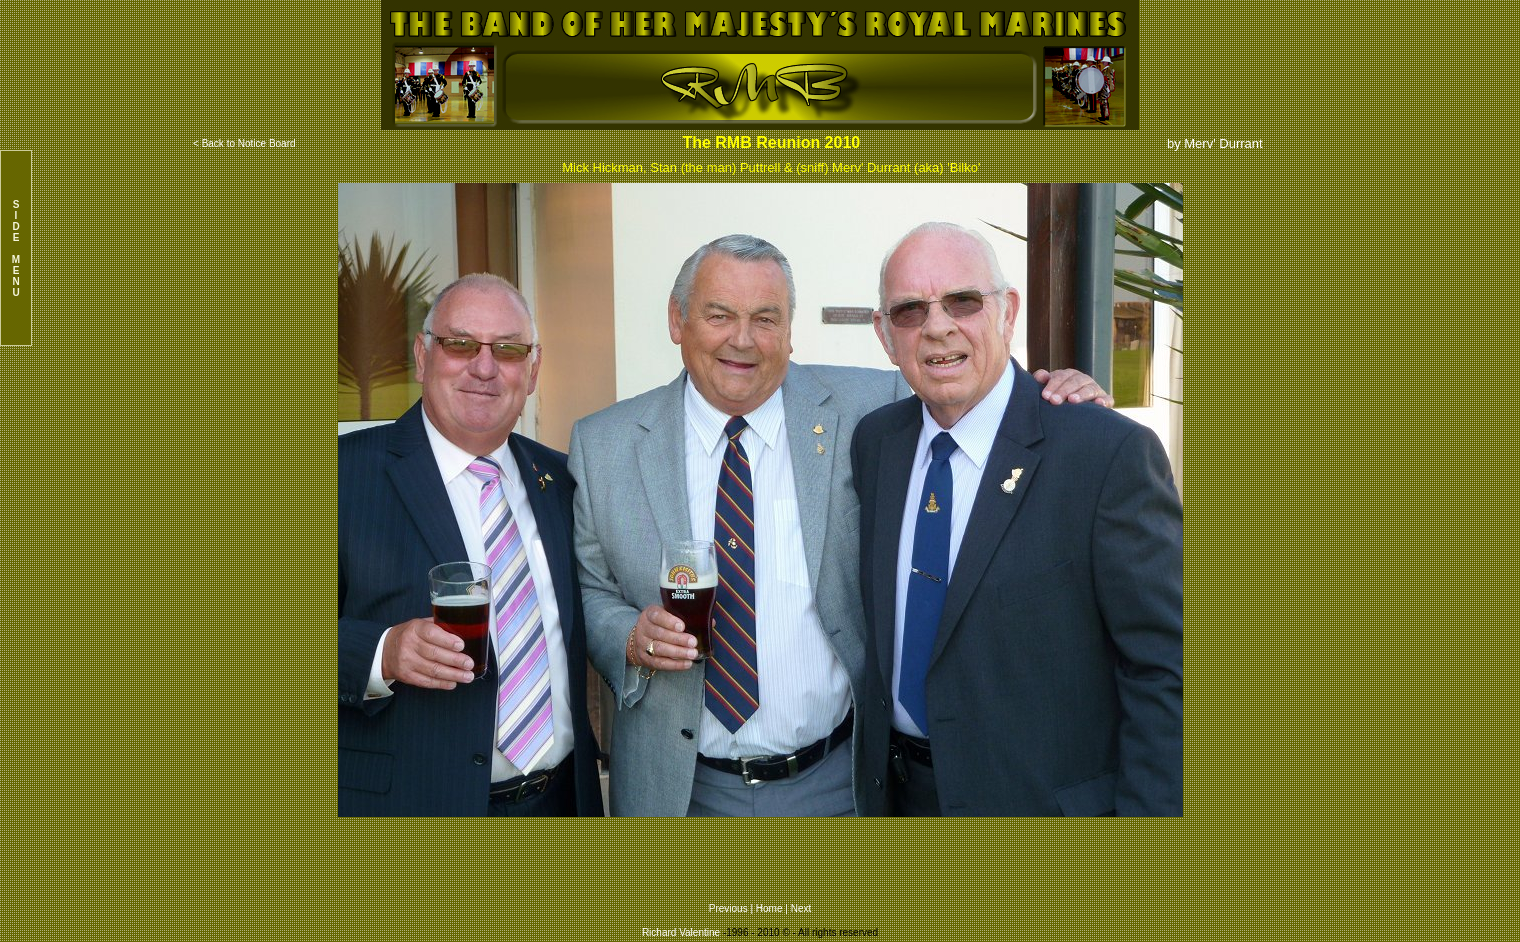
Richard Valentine (681, 932)
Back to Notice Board (249, 143)
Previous (730, 908)
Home (769, 908)
